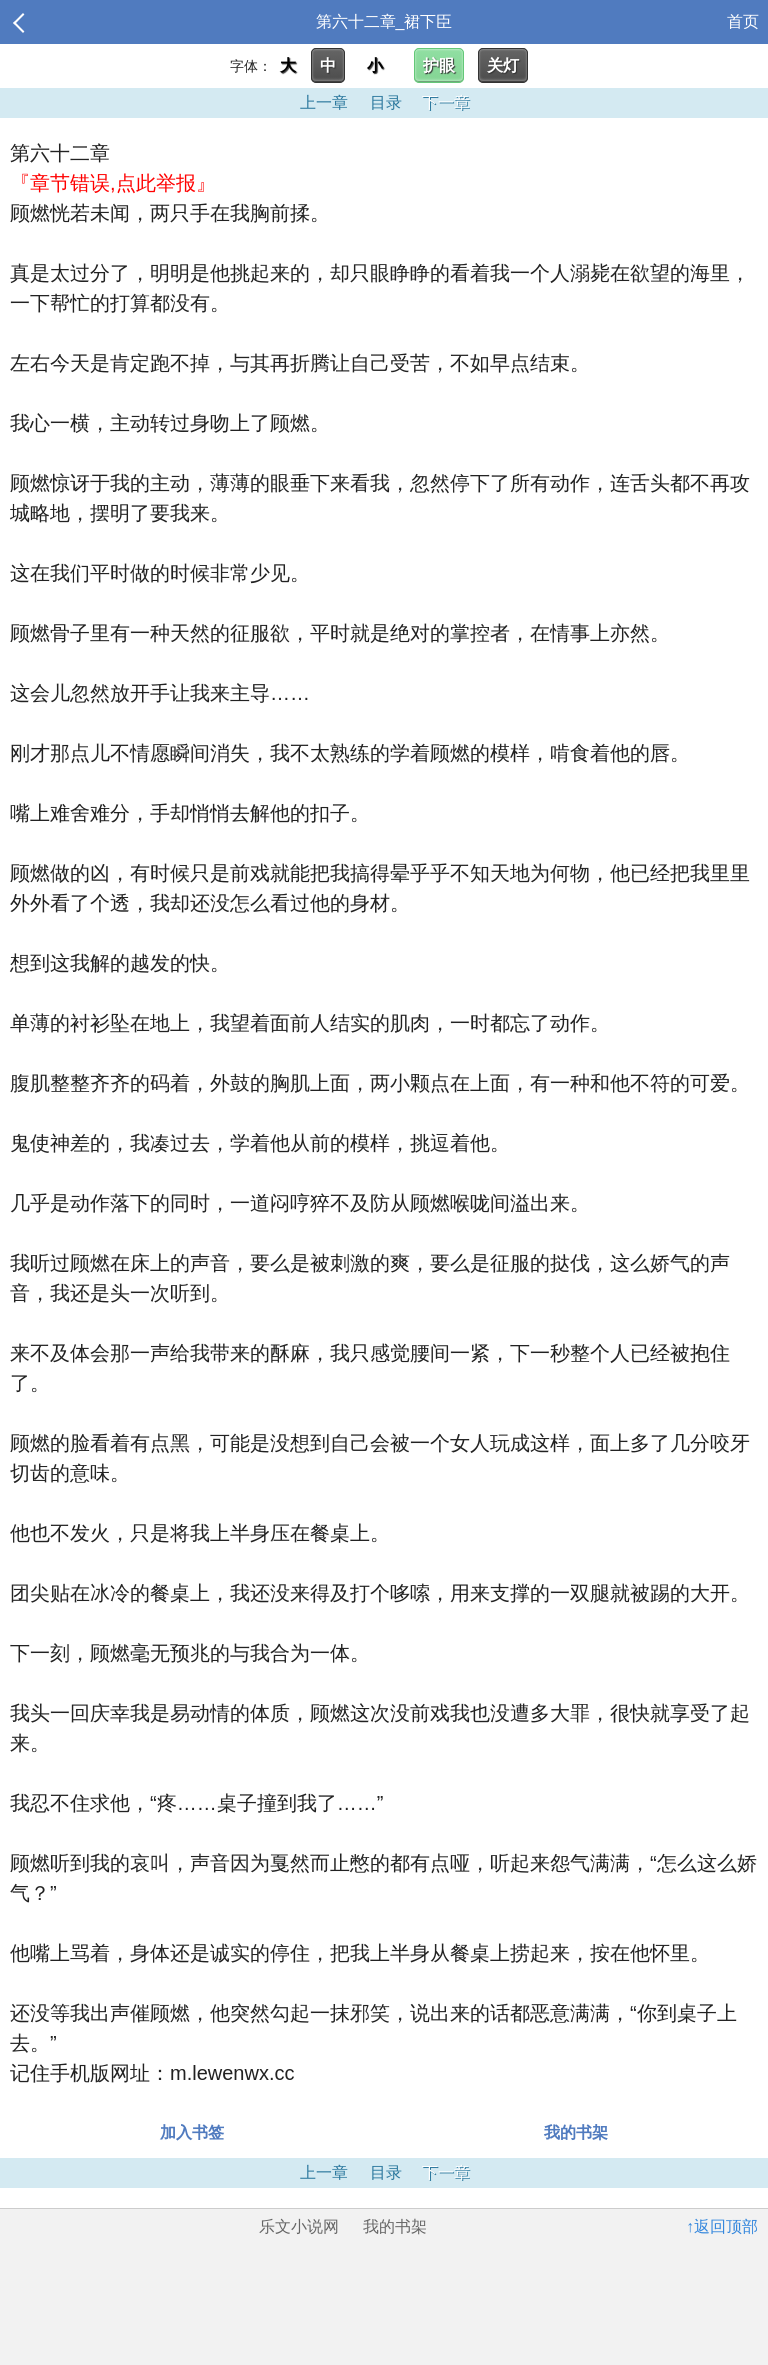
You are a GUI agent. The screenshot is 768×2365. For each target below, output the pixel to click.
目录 (386, 102)
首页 (743, 21)
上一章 (324, 102)
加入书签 (192, 2132)
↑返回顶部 (722, 2226)
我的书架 (576, 2132)
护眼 (439, 65)
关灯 (503, 65)
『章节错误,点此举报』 (113, 183)
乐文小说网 (299, 2226)
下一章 (446, 102)
